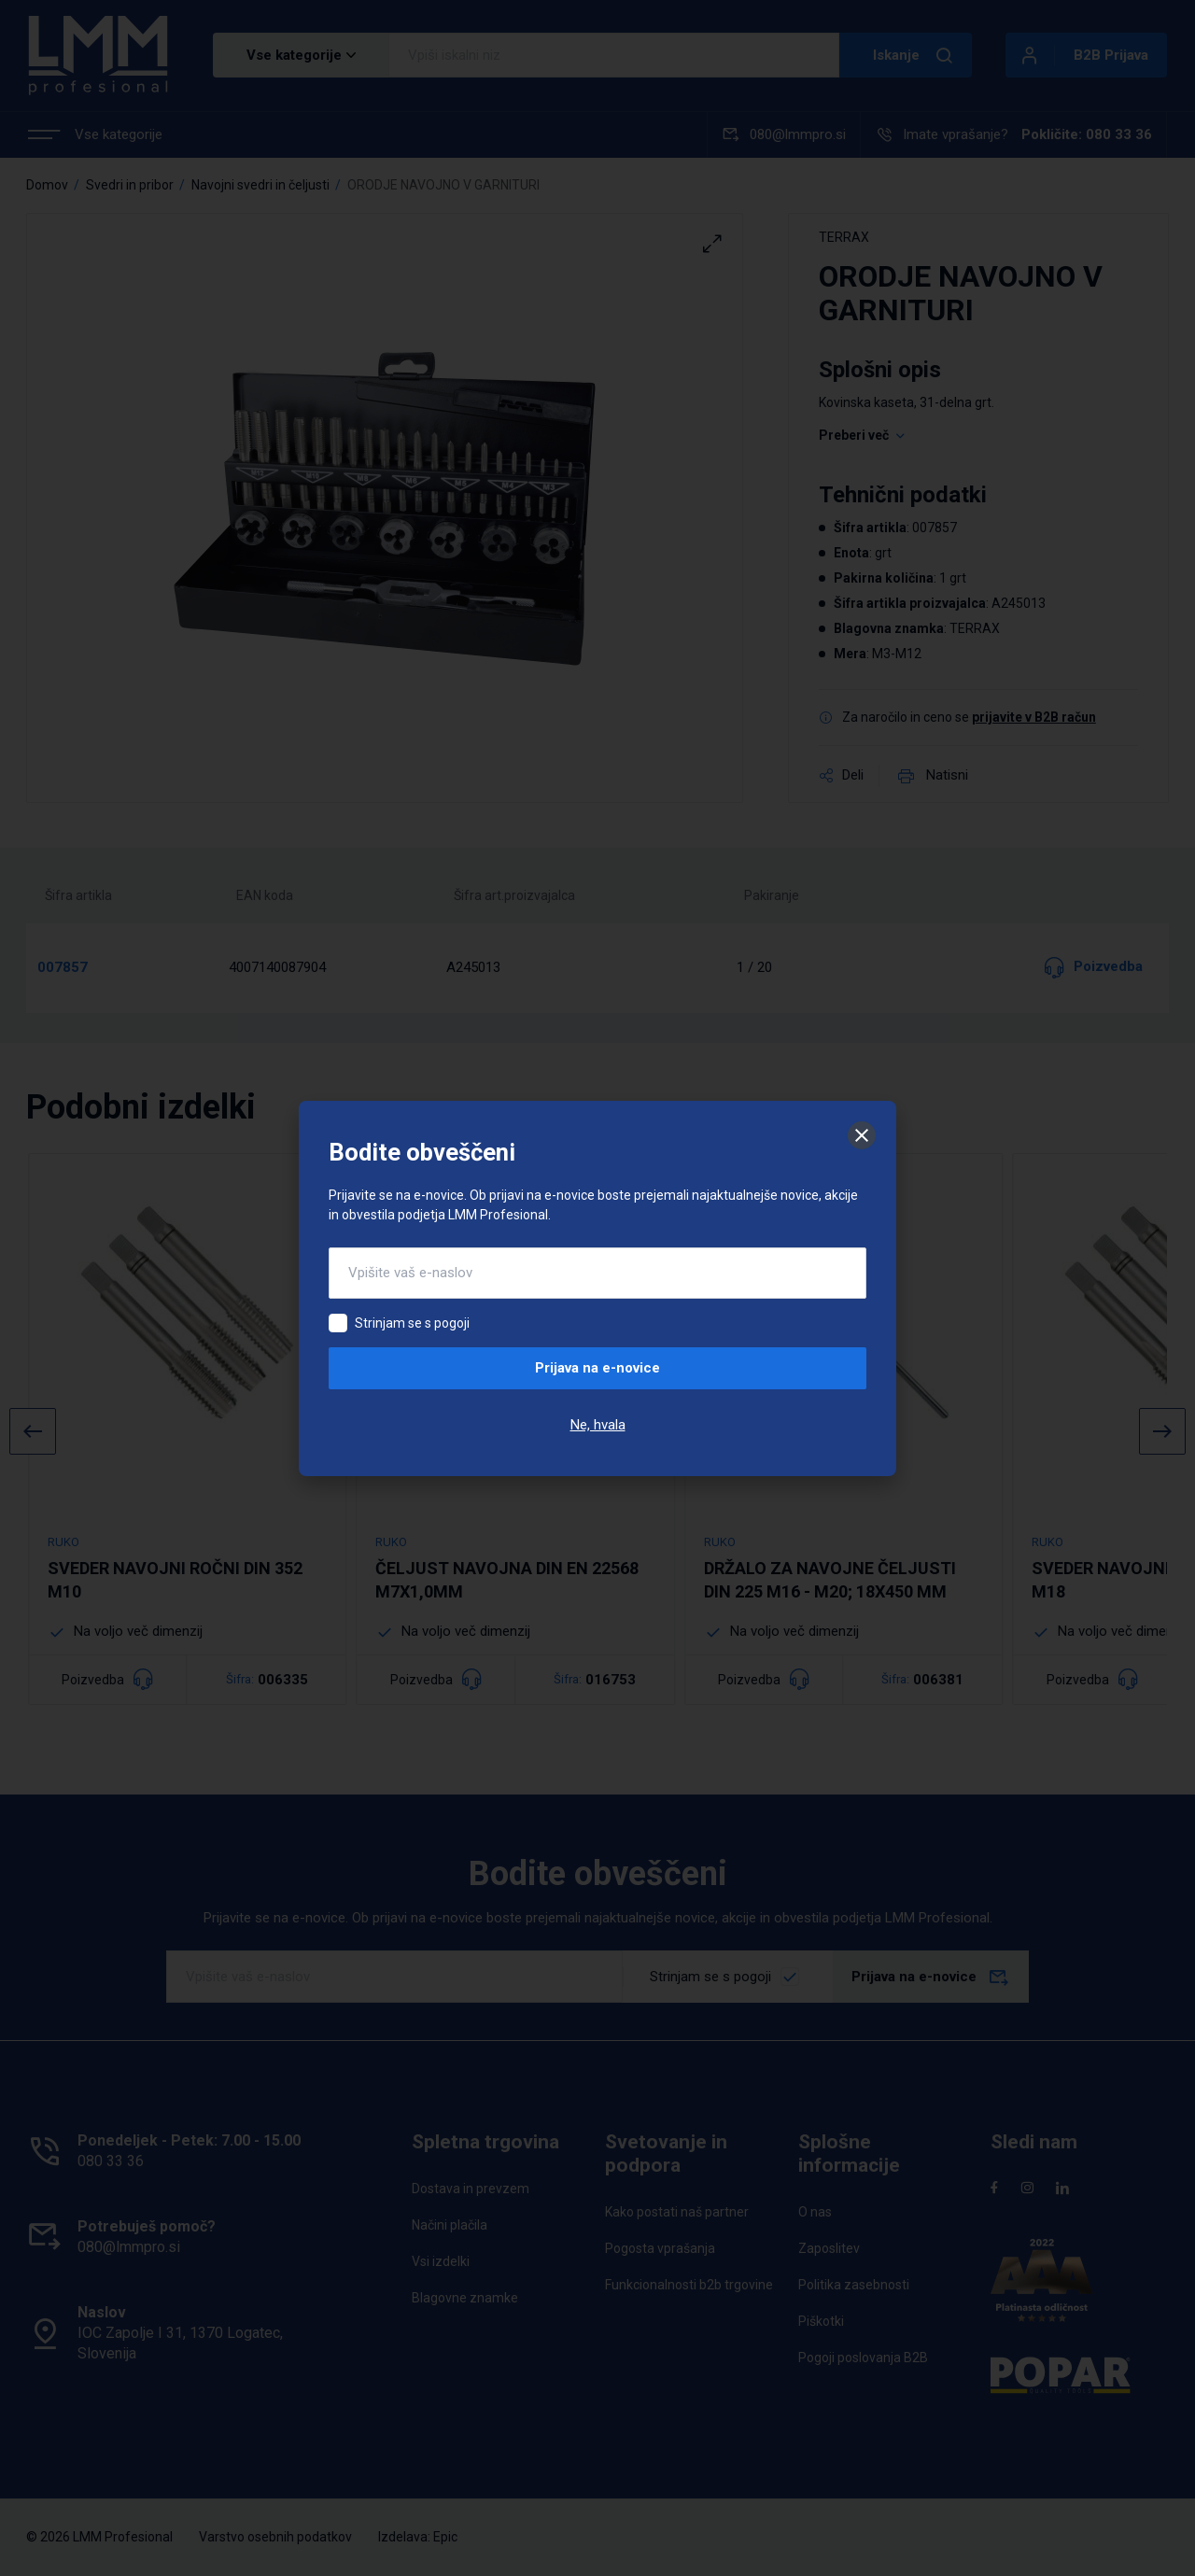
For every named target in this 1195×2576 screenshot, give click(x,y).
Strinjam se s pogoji (412, 1323)
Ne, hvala (598, 1424)
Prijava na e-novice (597, 1367)
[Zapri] (862, 1135)
